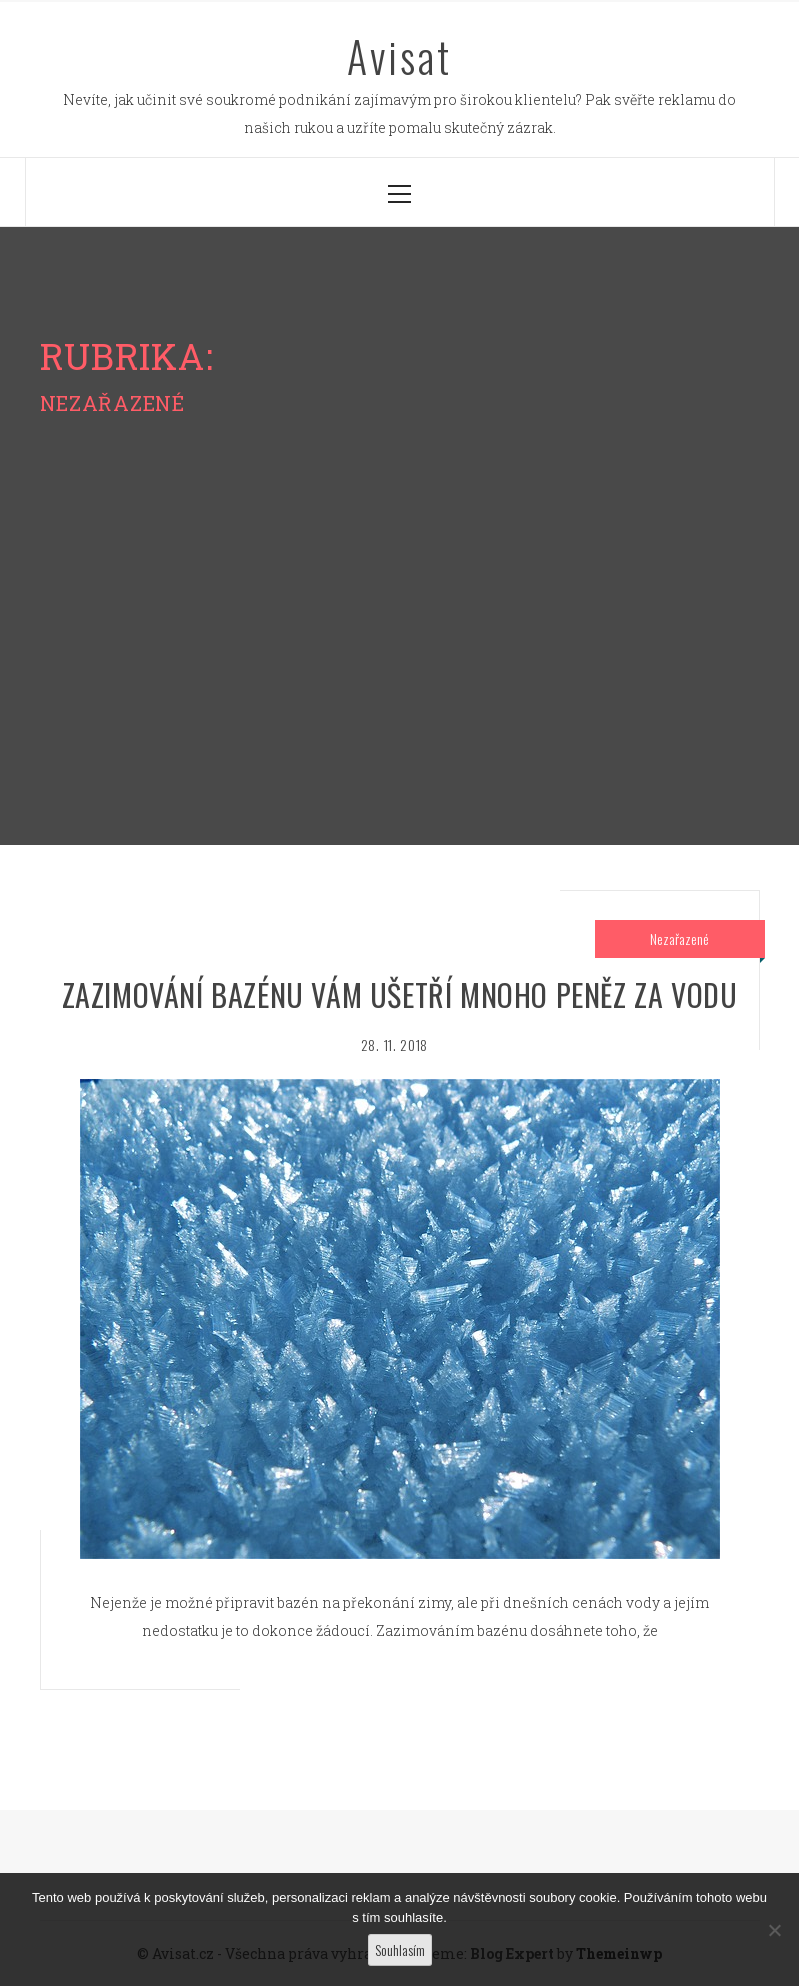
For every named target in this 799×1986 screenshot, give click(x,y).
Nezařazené (679, 938)
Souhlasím (400, 1949)
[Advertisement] (399, 585)
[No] (774, 1930)
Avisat (399, 56)
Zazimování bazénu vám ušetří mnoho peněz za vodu (400, 994)
